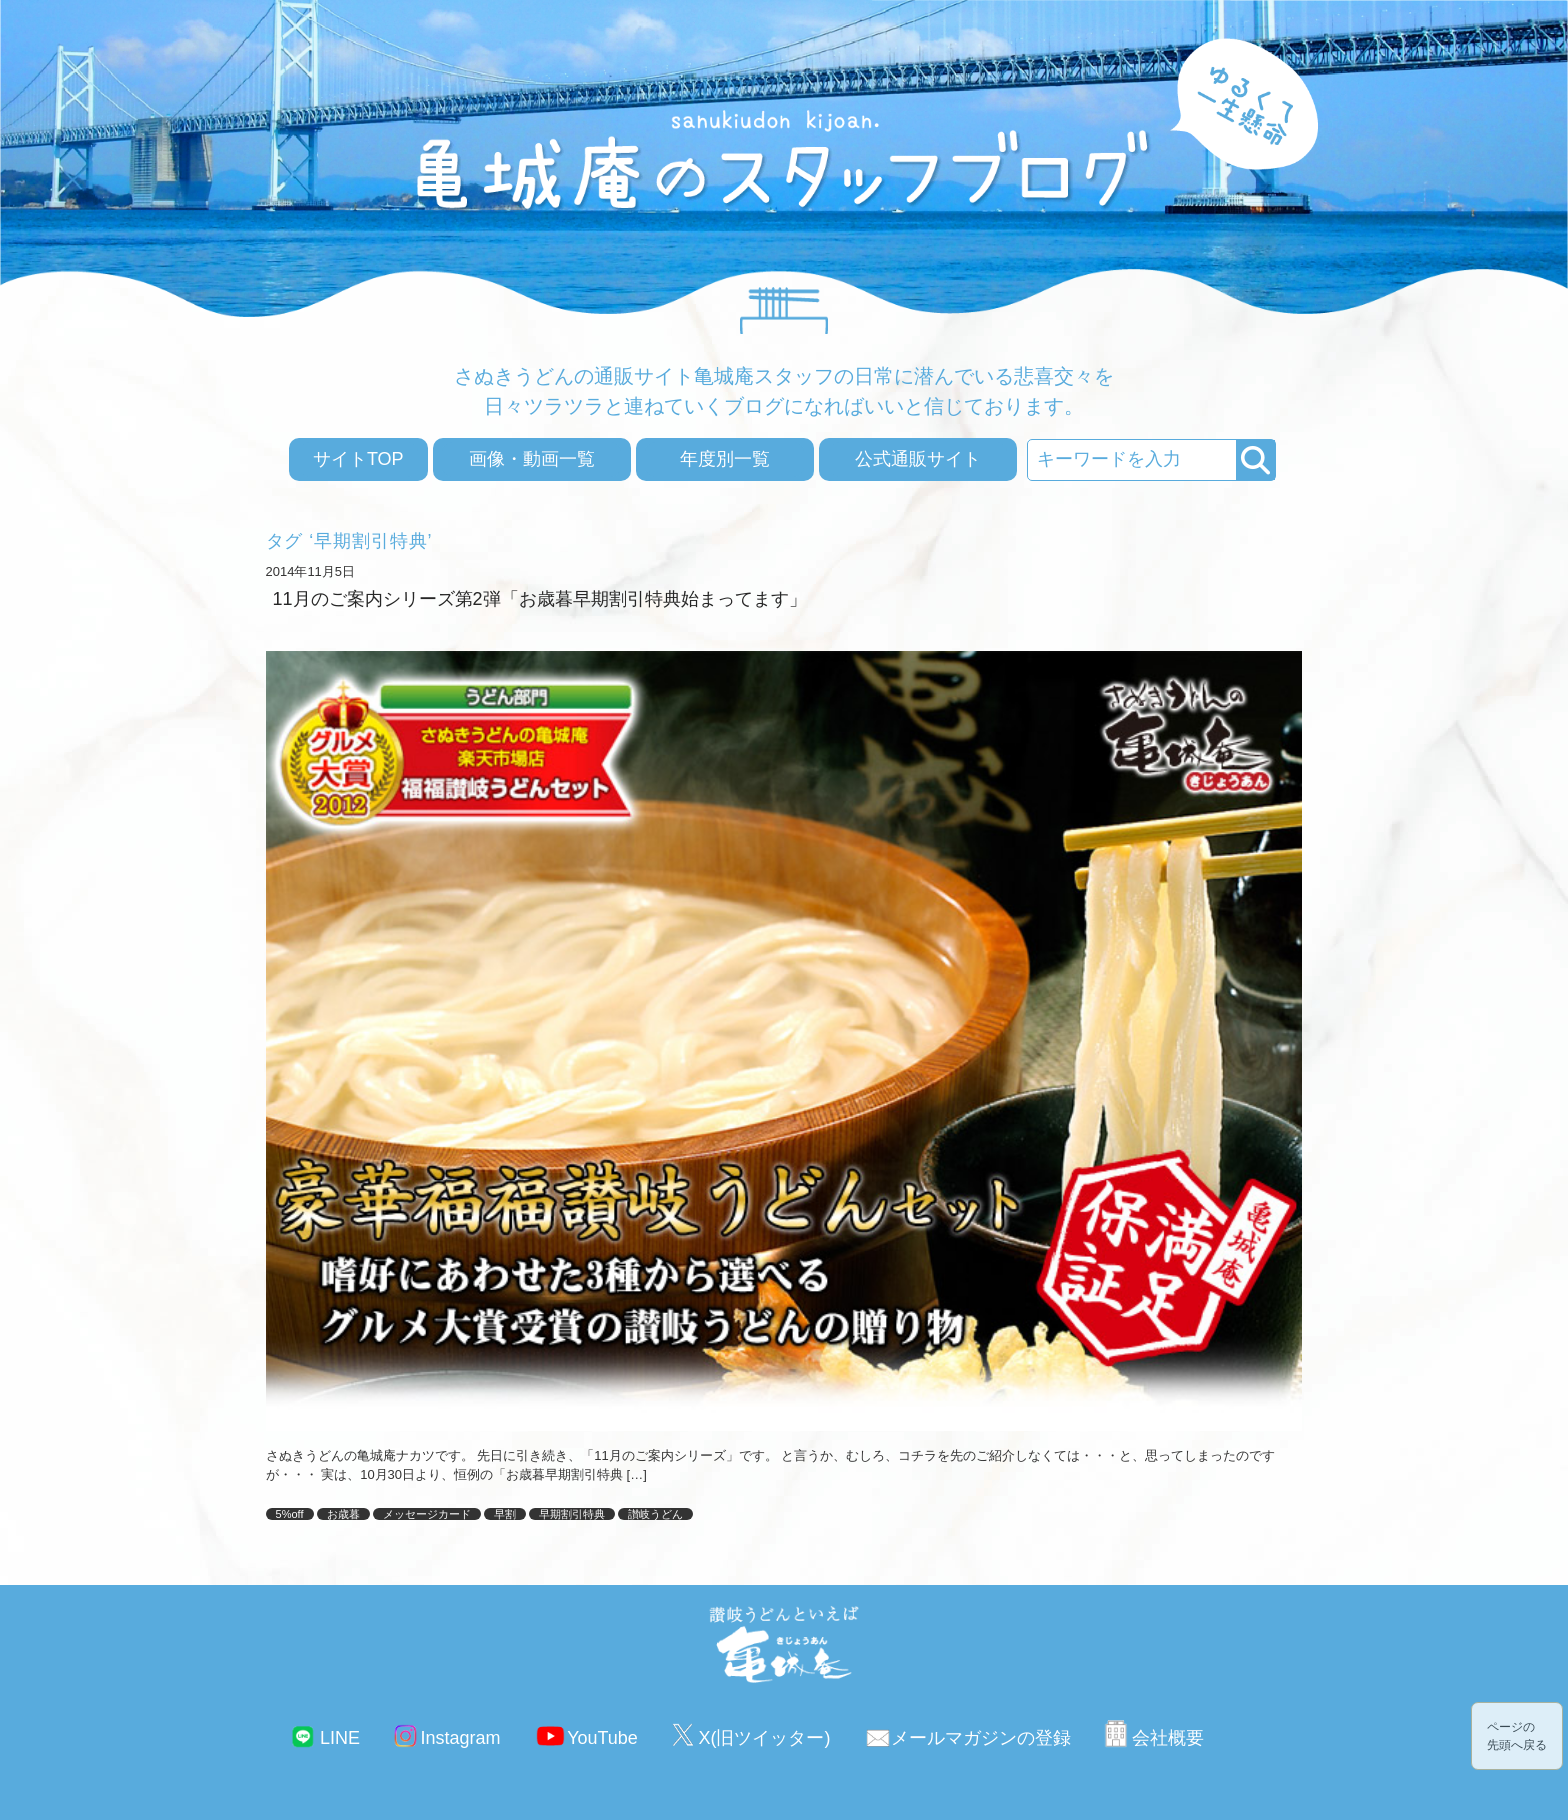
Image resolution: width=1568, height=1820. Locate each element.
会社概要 (1168, 1738)
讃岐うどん (655, 1514)
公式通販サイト (918, 459)
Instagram (461, 1738)
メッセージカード (427, 1514)
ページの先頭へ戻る (1517, 1736)
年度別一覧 (725, 459)
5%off (290, 1514)
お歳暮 (343, 1514)
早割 (505, 1514)
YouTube (602, 1738)
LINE (340, 1738)
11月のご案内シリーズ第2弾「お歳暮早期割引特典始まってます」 (540, 599)
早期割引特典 (572, 1514)
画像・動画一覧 (532, 459)
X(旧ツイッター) (764, 1738)
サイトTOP (358, 459)
